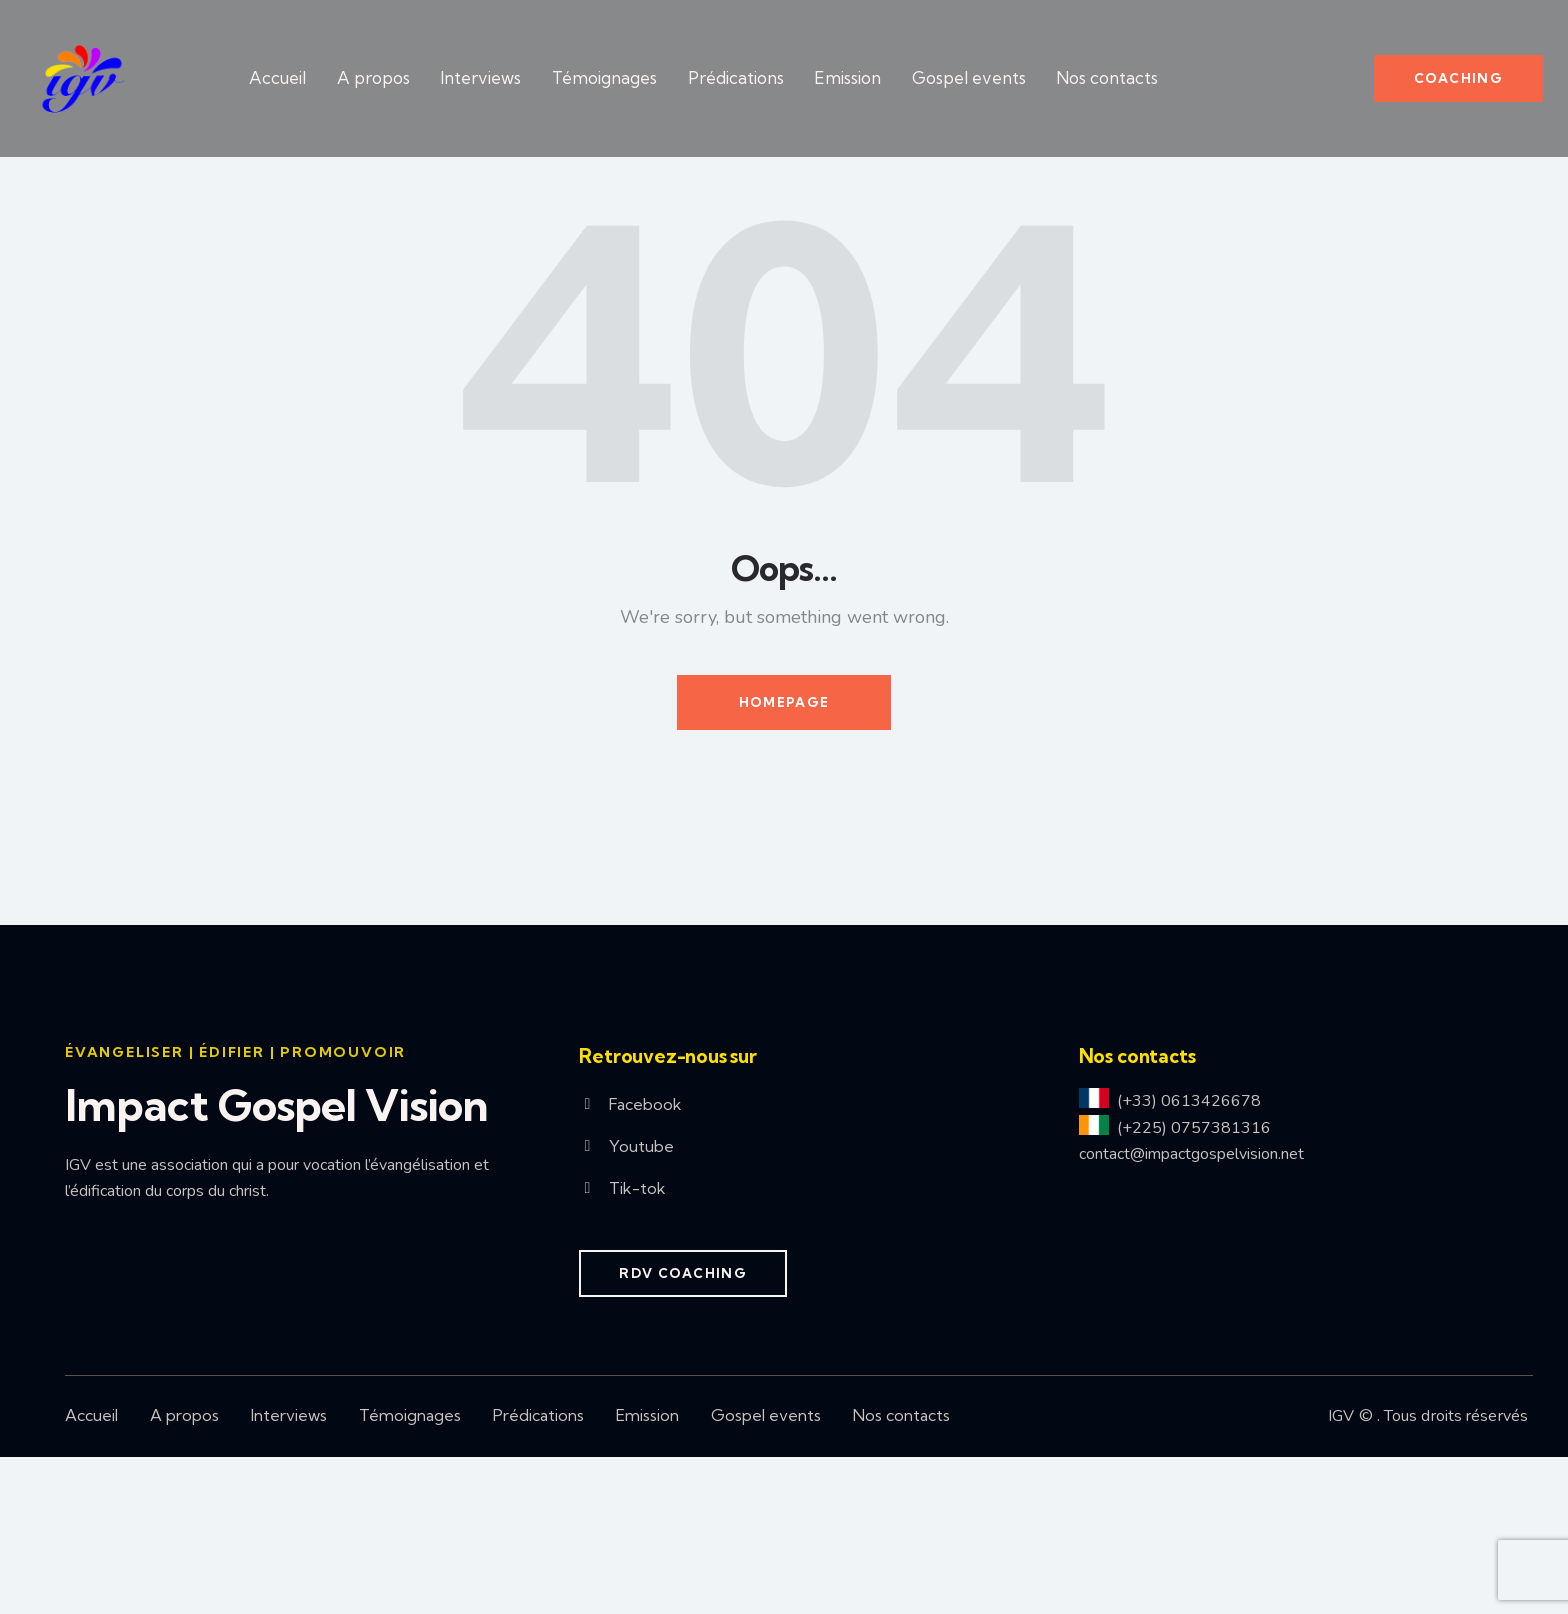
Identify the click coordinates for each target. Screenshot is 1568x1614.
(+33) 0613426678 (1189, 1258)
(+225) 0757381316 (1194, 1285)
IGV (1341, 1573)
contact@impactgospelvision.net (1191, 1311)
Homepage (784, 859)
